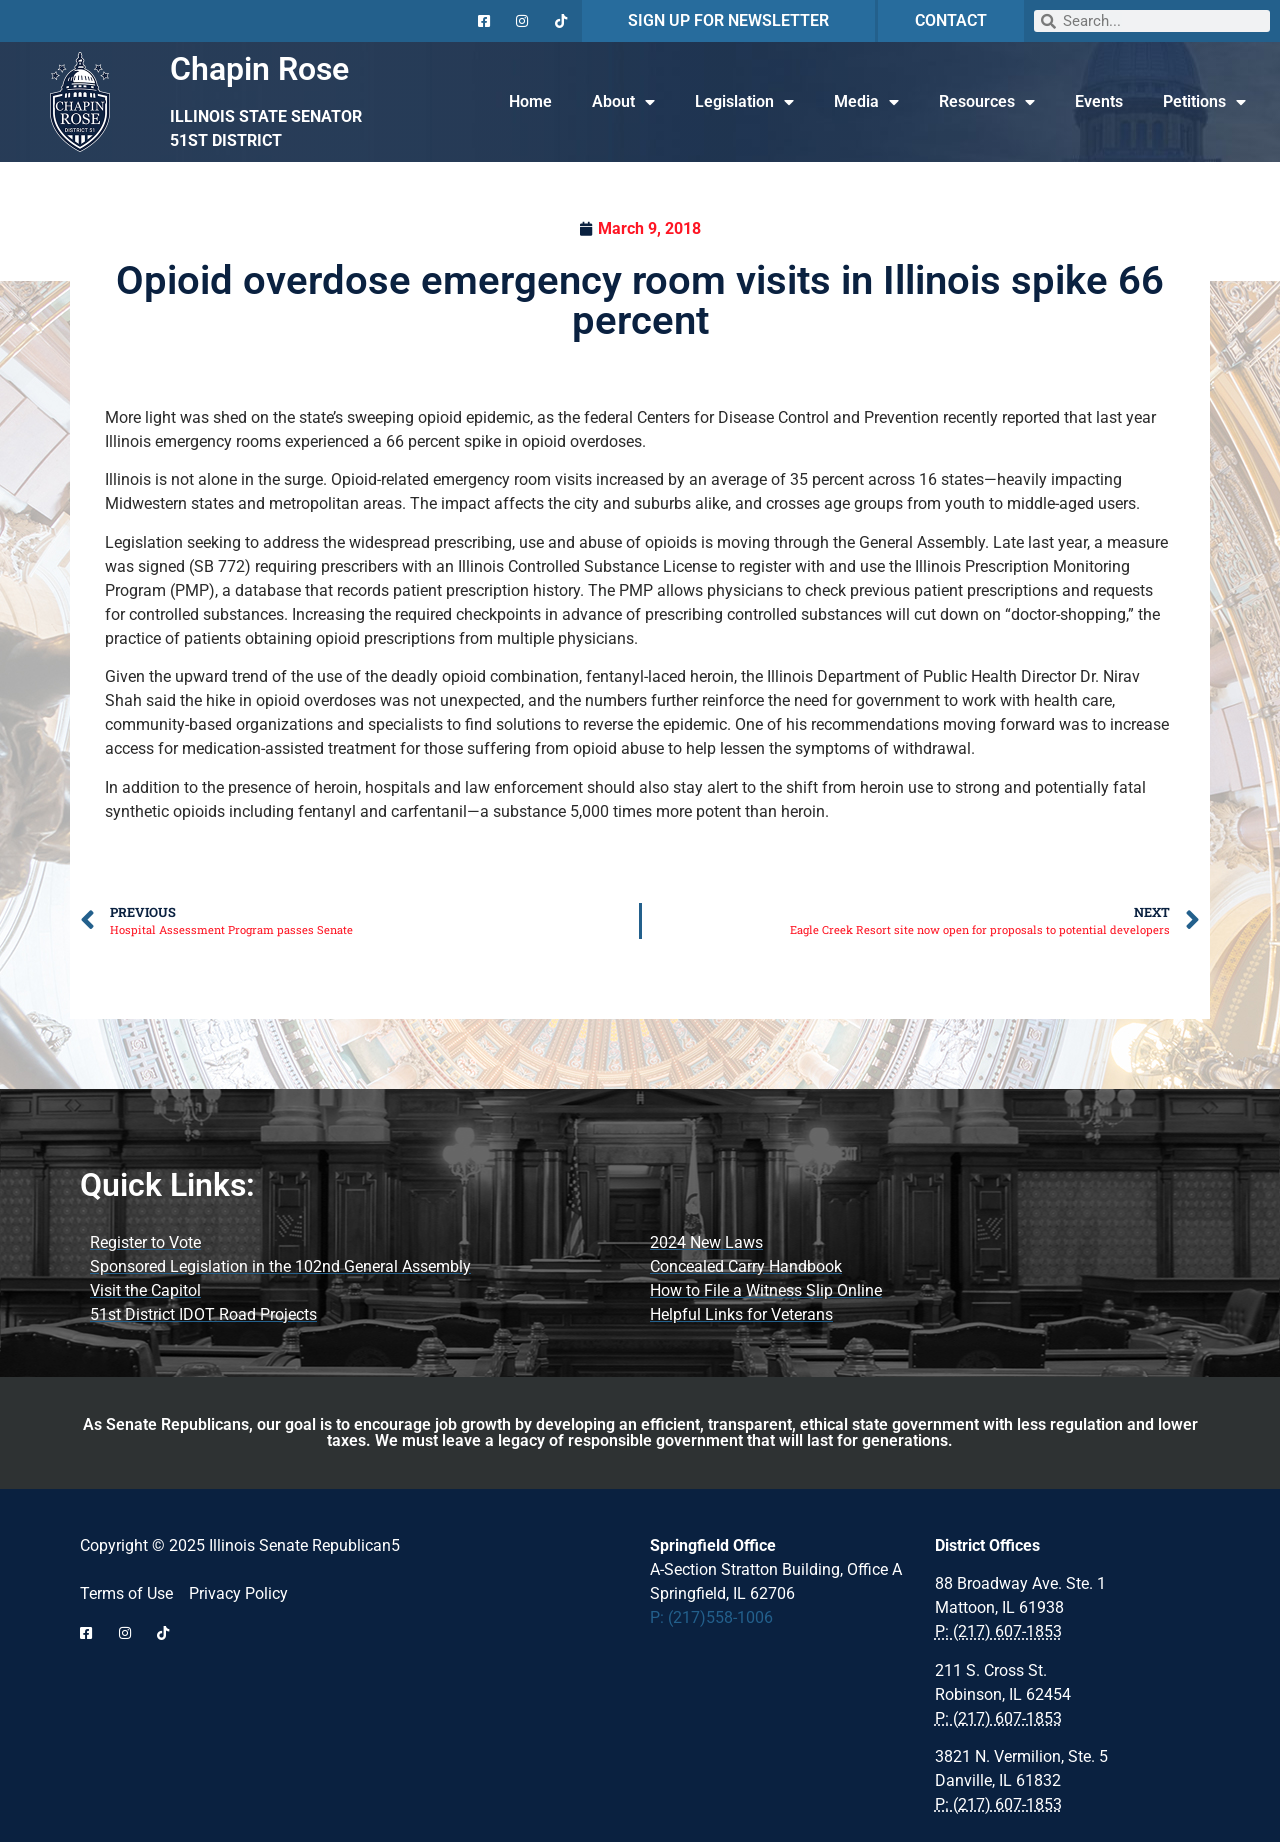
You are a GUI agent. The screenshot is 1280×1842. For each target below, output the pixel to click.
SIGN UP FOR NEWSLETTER (728, 20)
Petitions (1204, 102)
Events (1099, 101)
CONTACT (951, 20)
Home (530, 101)
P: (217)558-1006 (711, 1617)
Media (866, 102)
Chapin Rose (259, 69)
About (623, 102)
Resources (987, 102)
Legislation (744, 102)
